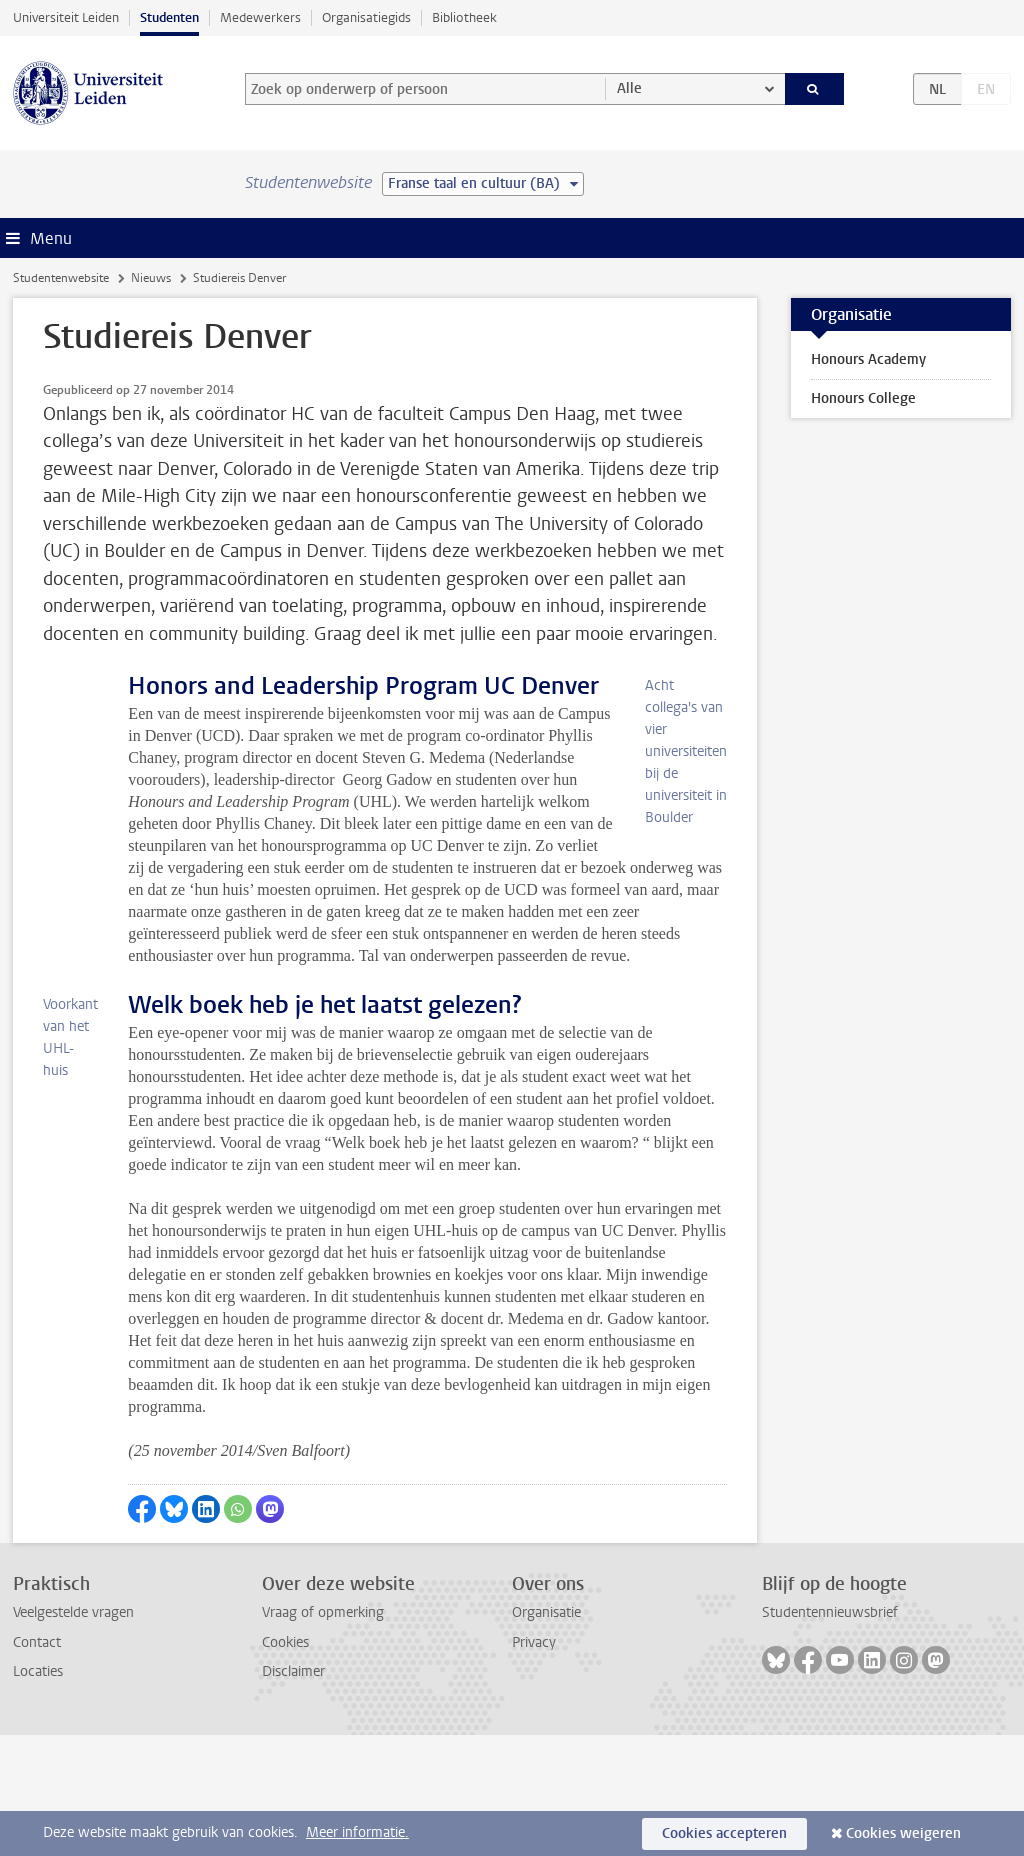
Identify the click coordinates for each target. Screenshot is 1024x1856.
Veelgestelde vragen (73, 1733)
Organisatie (546, 1733)
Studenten (169, 17)
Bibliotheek (464, 17)
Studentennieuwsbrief (830, 1733)
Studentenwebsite (61, 278)
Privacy (534, 1763)
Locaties (38, 1792)
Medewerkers (260, 17)
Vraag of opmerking (323, 1733)
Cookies (285, 1763)
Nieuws (151, 278)
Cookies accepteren (724, 1833)
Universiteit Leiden (66, 17)
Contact (37, 1763)
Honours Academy (868, 359)
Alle (629, 88)
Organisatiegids (366, 17)
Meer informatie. (357, 1832)
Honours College (863, 398)
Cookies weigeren (903, 1833)
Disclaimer (293, 1792)
